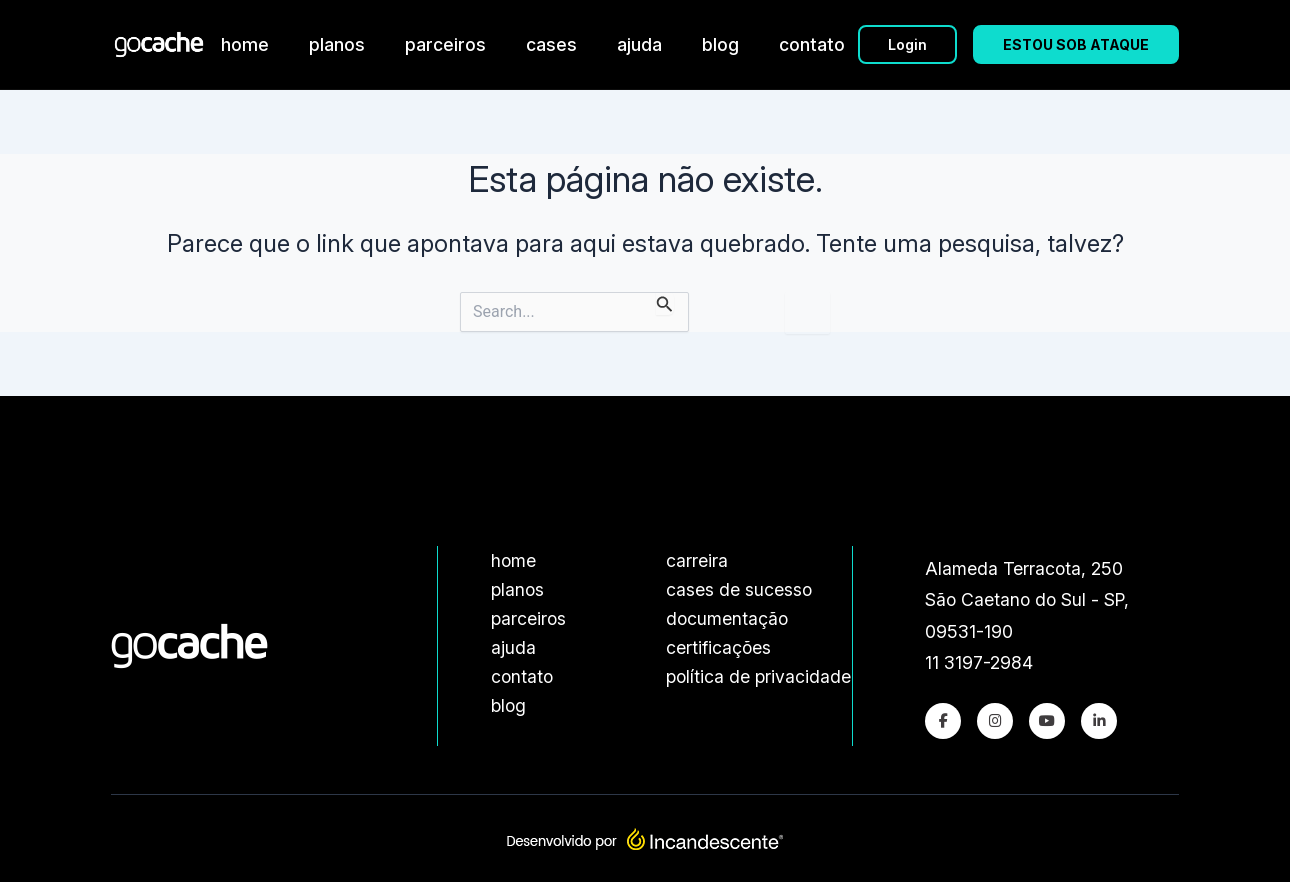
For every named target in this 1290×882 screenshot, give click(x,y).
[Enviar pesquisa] (665, 303)
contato (812, 44)
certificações (718, 647)
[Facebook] (943, 721)
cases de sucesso (739, 589)
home (245, 44)
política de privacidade (758, 676)
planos (337, 44)
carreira (697, 560)
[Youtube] (1047, 721)
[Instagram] (995, 721)
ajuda (639, 44)
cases (551, 44)
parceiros (445, 44)
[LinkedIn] (1099, 721)
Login (907, 44)
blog (720, 44)
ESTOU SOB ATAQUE (1076, 44)
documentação (727, 618)
